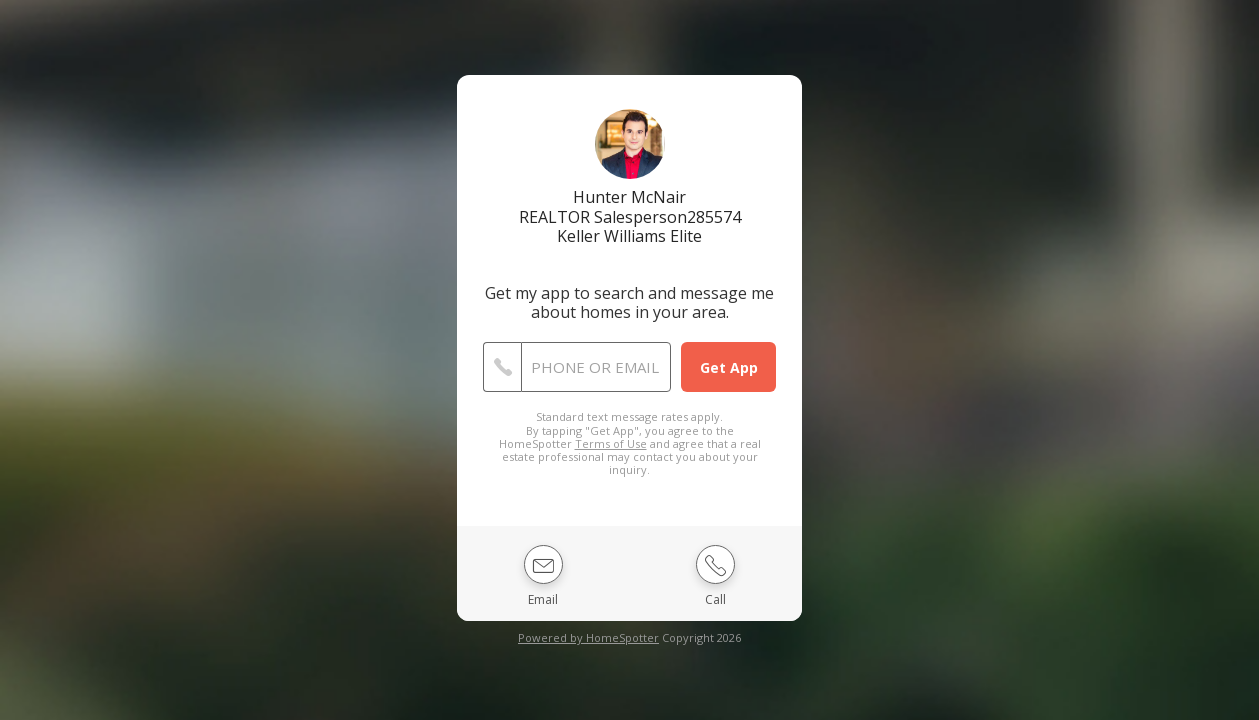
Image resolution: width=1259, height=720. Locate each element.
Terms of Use (611, 443)
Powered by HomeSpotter (588, 637)
